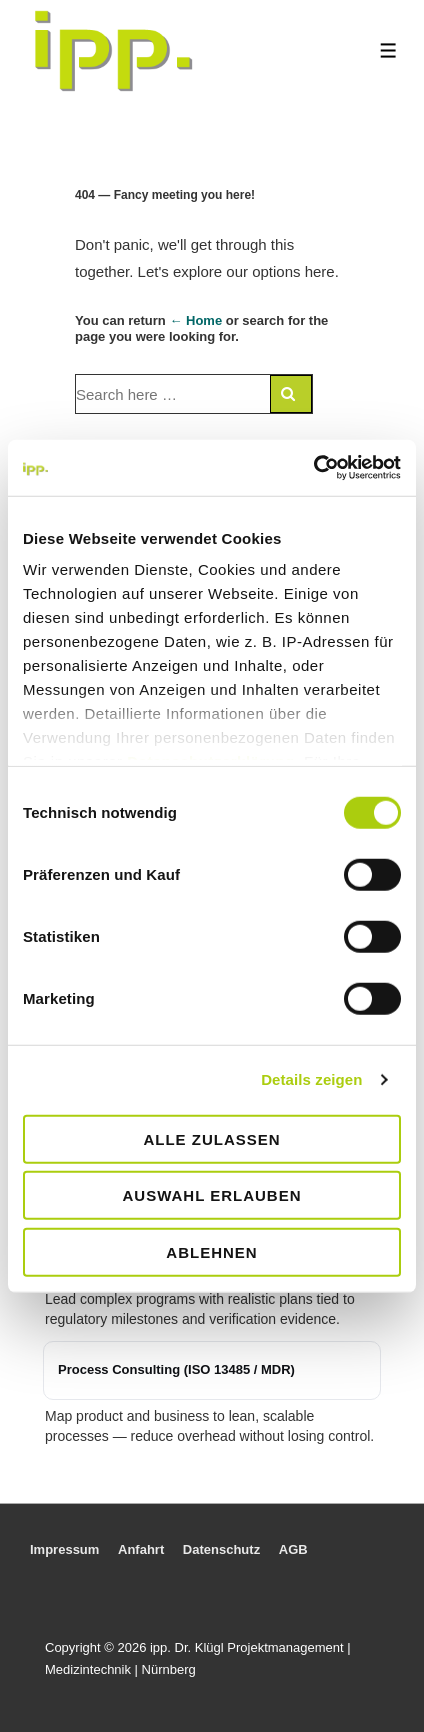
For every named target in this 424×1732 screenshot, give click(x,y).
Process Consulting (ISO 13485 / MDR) (176, 1369)
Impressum (64, 1549)
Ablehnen (211, 1251)
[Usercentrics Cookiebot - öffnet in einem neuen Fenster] (313, 468)
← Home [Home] (195, 320)
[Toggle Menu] (388, 50)
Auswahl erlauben (211, 1195)
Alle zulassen (211, 1138)
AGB (293, 1549)
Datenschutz (221, 1549)
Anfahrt (141, 1549)
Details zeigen (311, 1079)
